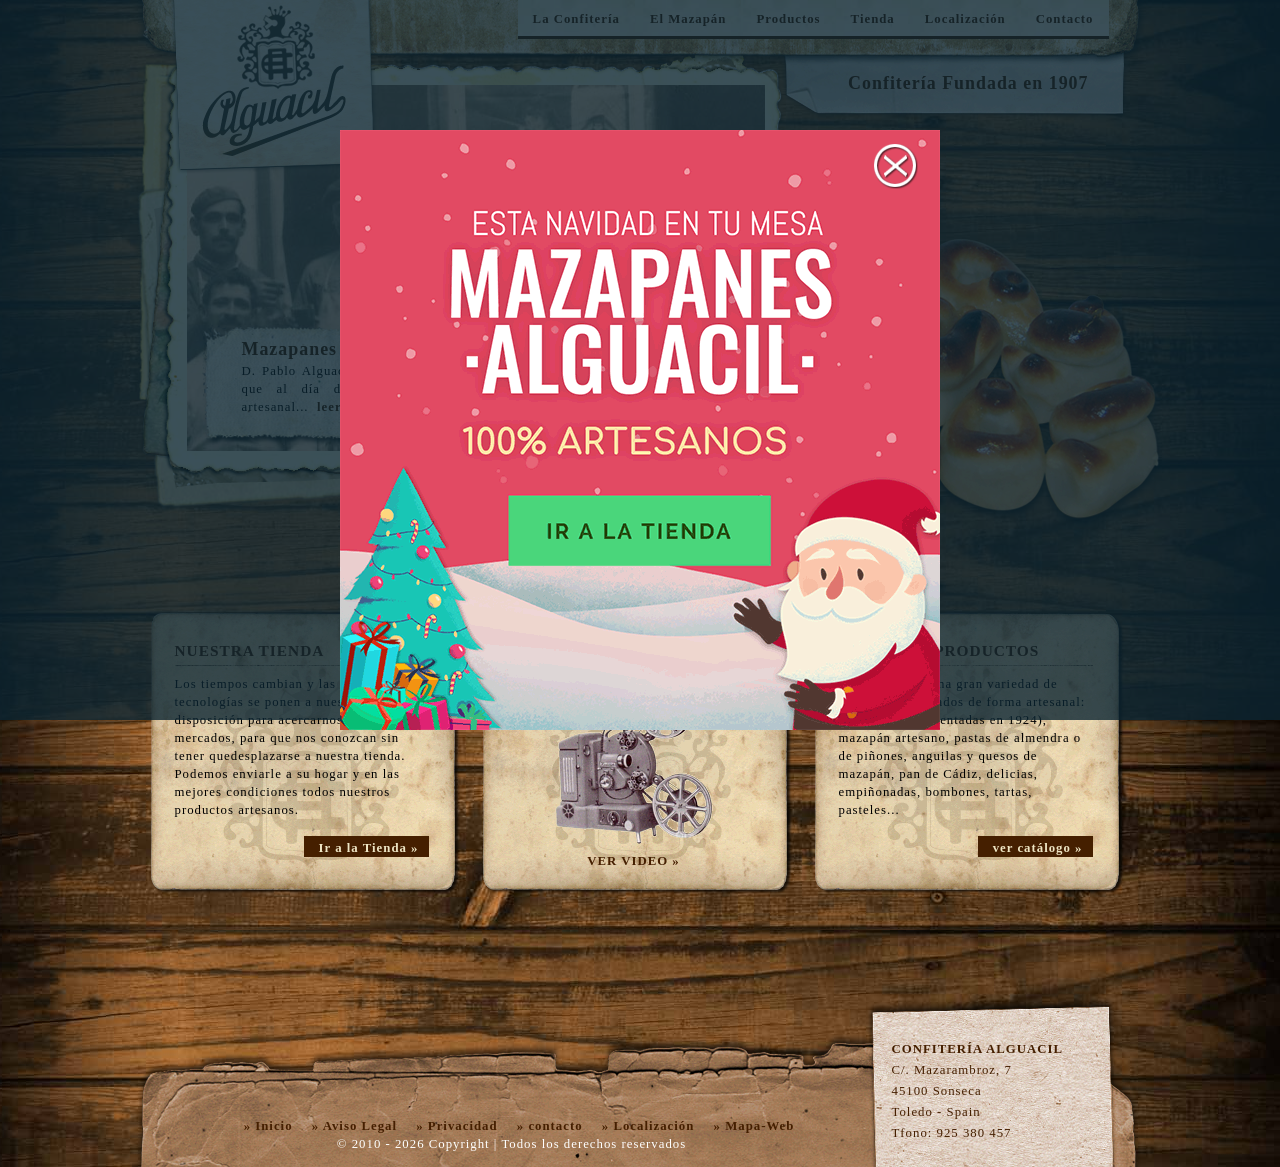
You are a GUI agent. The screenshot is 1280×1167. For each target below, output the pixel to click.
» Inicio (268, 1126)
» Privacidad (456, 1126)
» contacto (550, 1126)
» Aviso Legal (354, 1126)
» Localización (648, 1126)
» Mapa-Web (754, 1126)
